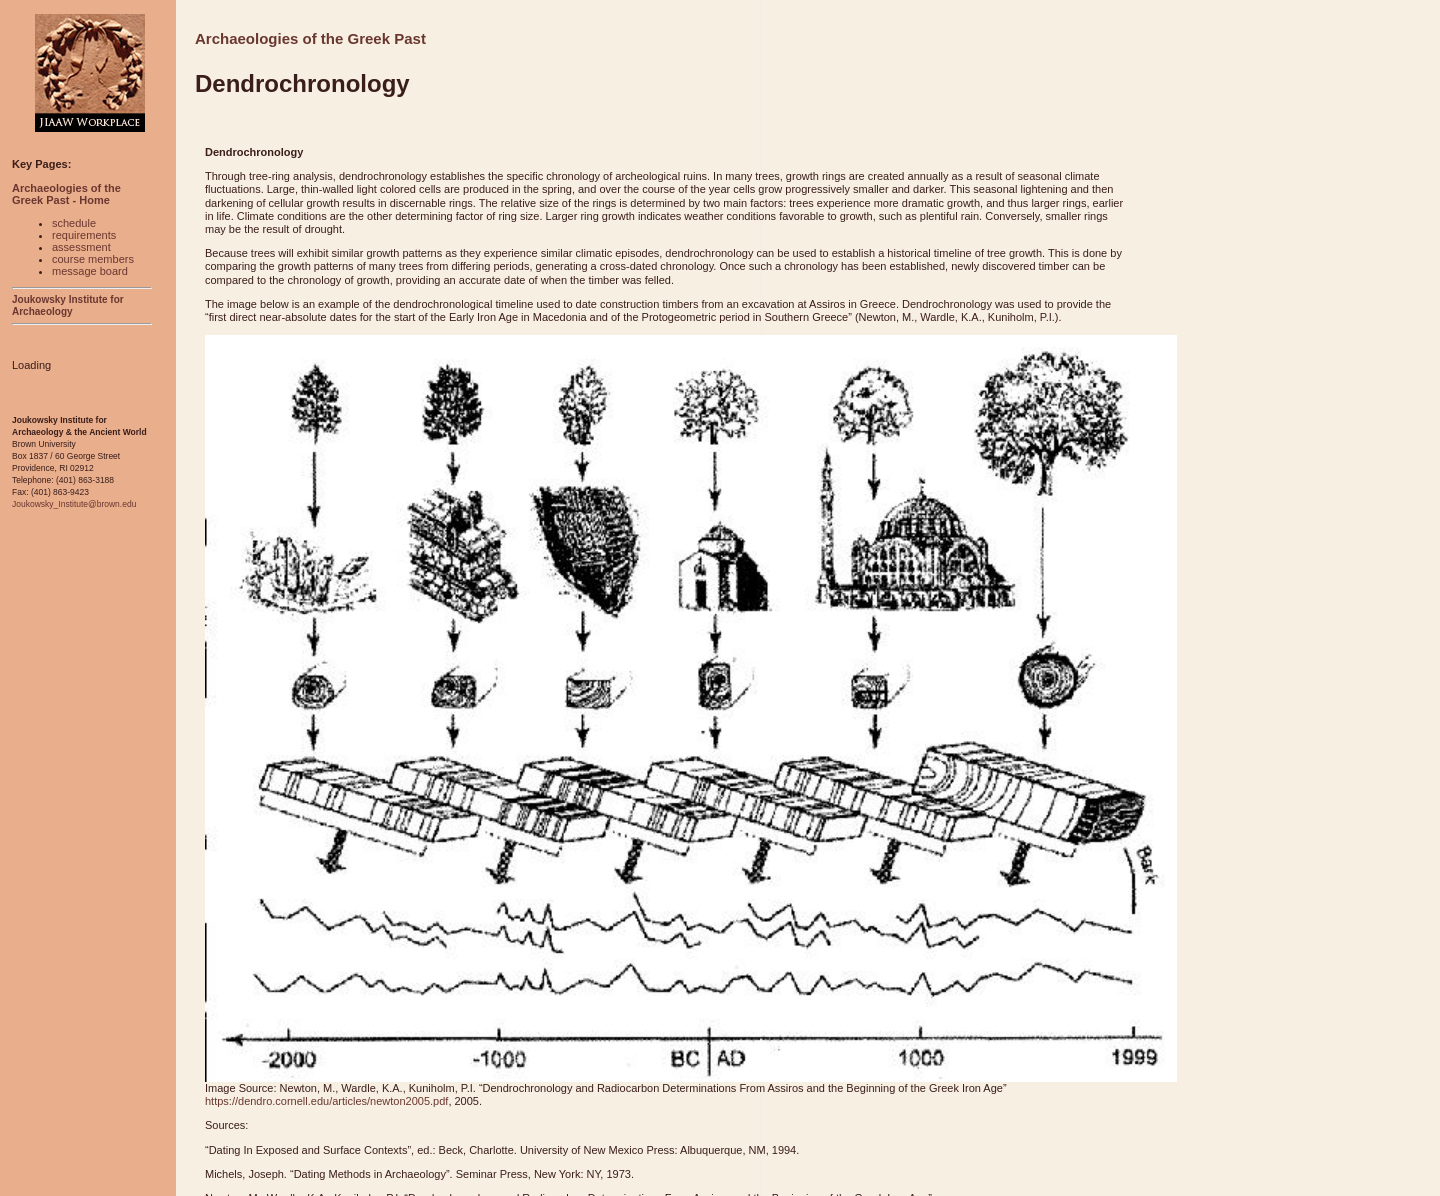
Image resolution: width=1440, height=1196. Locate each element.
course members (93, 259)
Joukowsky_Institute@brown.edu (74, 504)
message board (90, 271)
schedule (74, 223)
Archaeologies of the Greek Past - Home (66, 194)
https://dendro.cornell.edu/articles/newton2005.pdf (326, 1101)
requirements (84, 235)
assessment (81, 247)
